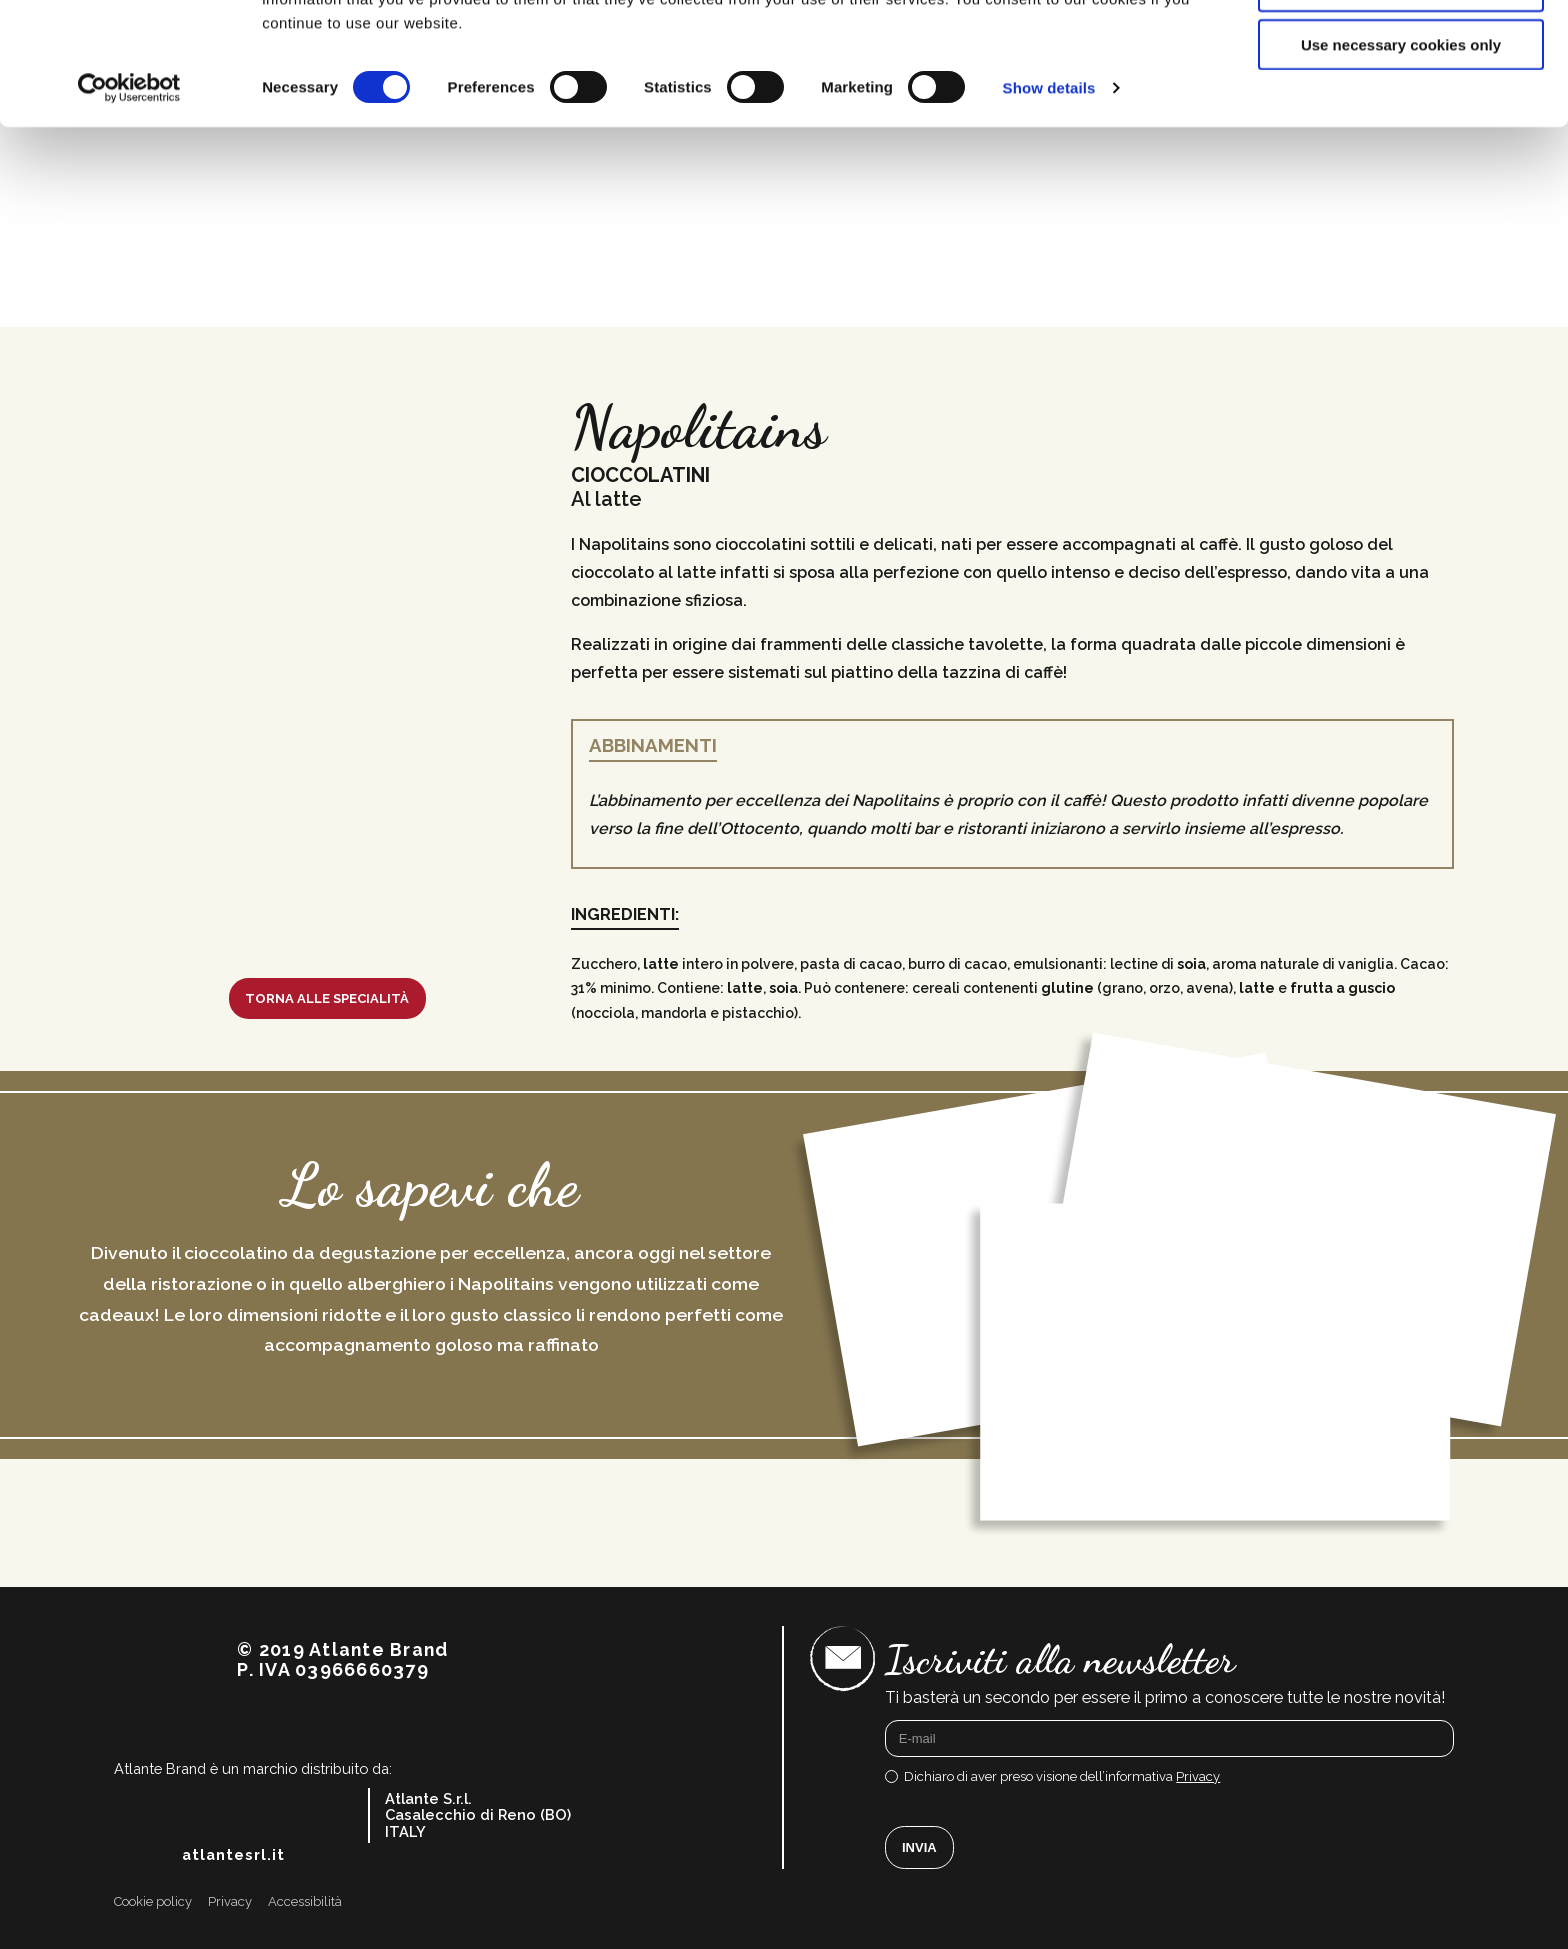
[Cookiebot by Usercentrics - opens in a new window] (129, 210)
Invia (919, 1847)
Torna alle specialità (327, 998)
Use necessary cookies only (1401, 166)
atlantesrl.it (233, 1855)
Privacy (1198, 1776)
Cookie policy (153, 1902)
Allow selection (1400, 108)
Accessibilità (305, 1902)
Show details (1049, 209)
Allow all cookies (1401, 49)
